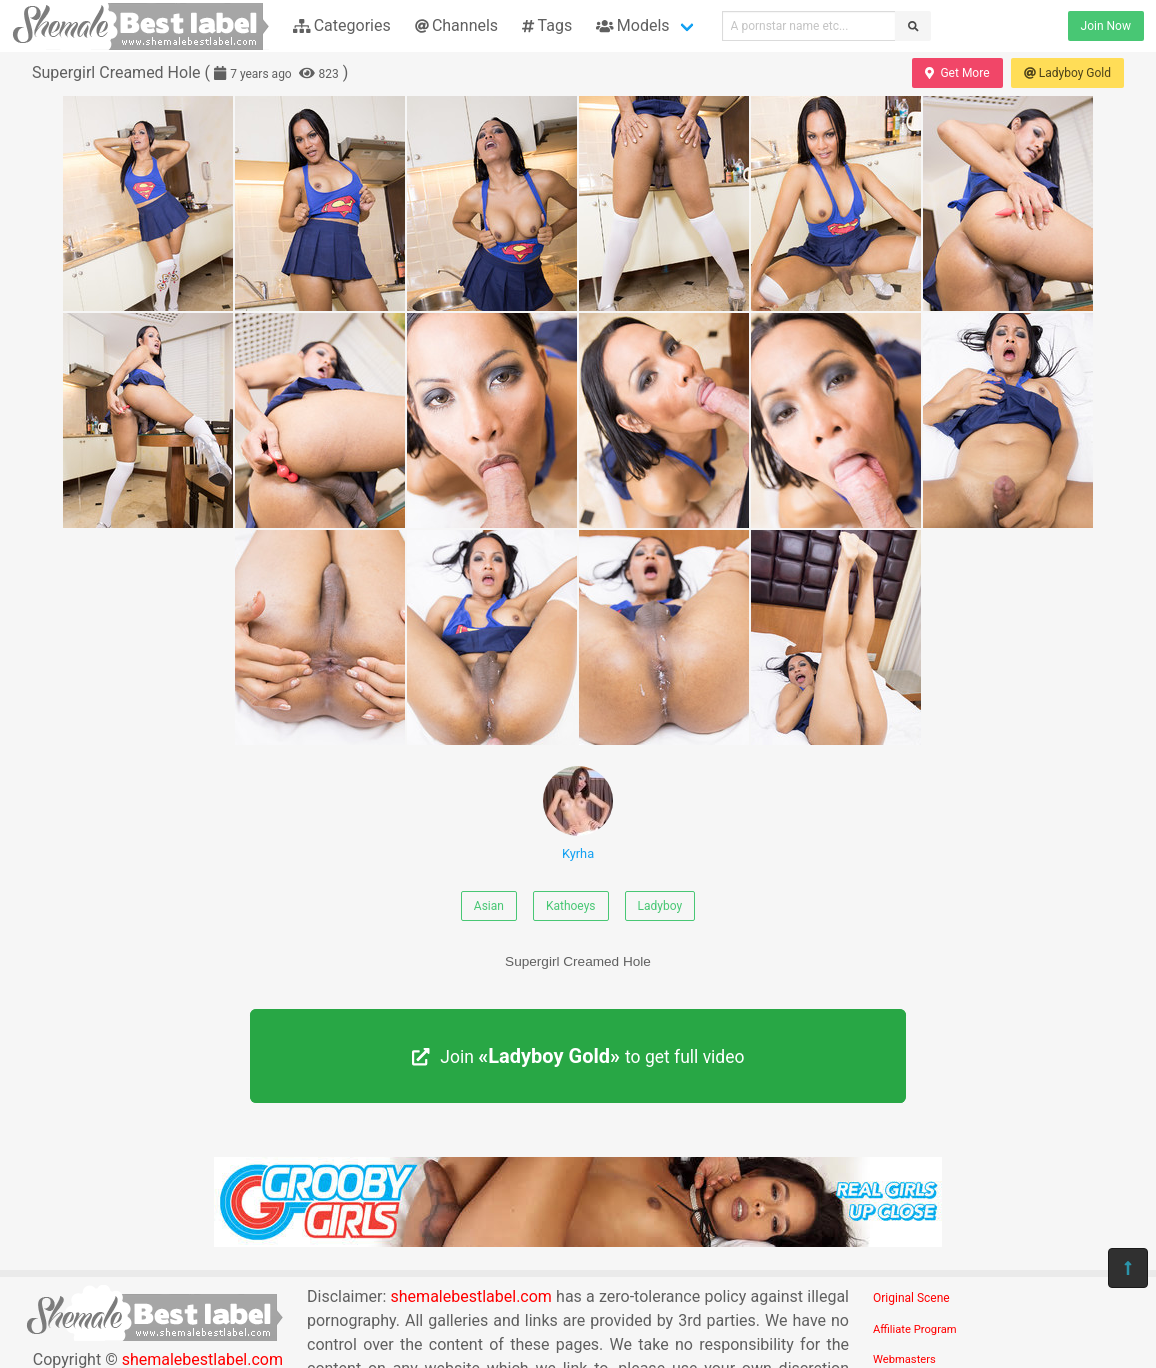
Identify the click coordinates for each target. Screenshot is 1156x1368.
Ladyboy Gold (1067, 73)
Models (632, 25)
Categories (342, 25)
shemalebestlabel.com (471, 1296)
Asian (489, 906)
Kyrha (578, 813)
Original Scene (911, 1298)
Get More (957, 73)
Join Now (1106, 26)
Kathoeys (571, 906)
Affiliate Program (915, 1329)
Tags (547, 25)
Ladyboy (660, 906)
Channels (456, 25)
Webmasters (904, 1359)
